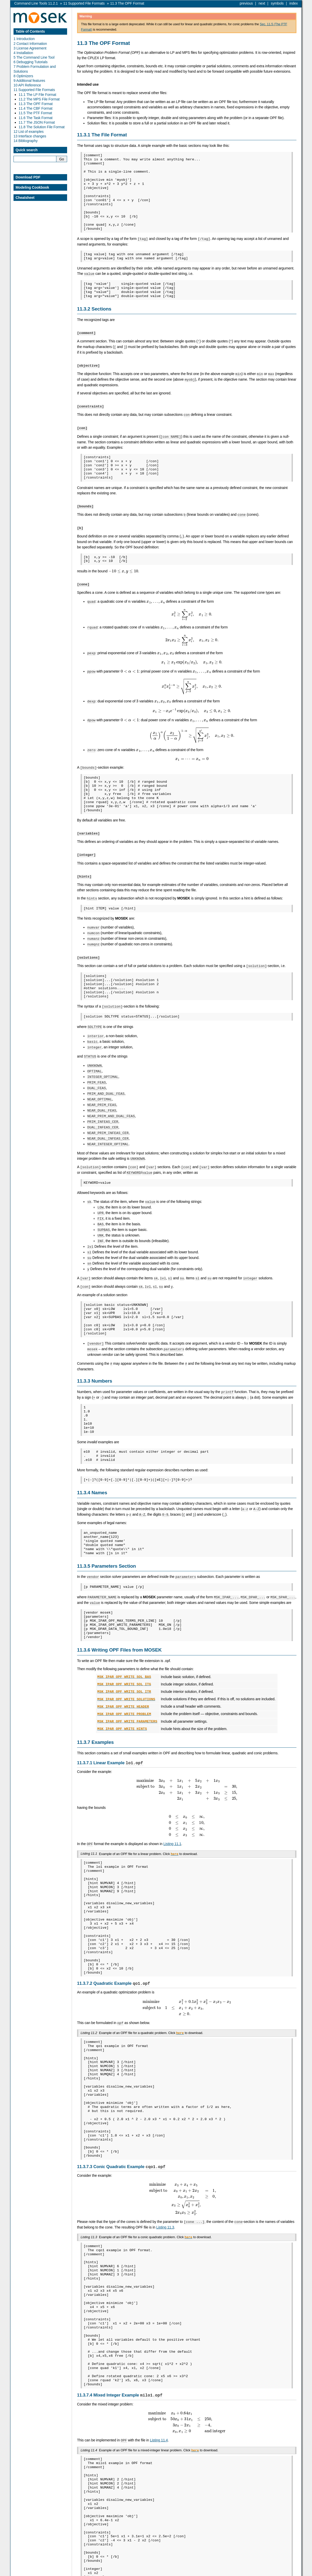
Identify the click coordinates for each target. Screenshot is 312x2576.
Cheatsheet (25, 198)
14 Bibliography (26, 141)
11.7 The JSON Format (37, 122)
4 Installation (23, 53)
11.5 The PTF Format (35, 113)
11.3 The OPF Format (36, 104)
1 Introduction (24, 39)
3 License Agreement (30, 48)
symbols (277, 3)
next (261, 3)
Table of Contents (30, 31)
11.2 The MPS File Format (39, 99)
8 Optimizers (23, 76)
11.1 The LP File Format (37, 95)
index (293, 3)
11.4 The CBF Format (35, 108)
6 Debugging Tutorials (30, 62)
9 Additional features (29, 81)
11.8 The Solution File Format (42, 127)
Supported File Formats (84, 3)
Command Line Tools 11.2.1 (36, 3)
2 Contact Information (30, 44)
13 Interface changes (30, 136)
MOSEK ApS (252, 2572)
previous (246, 3)
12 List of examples (29, 132)
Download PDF (28, 177)
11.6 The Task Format (36, 118)
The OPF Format (127, 3)
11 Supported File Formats (34, 90)
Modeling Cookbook (32, 187)
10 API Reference (27, 85)
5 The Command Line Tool (34, 57)
